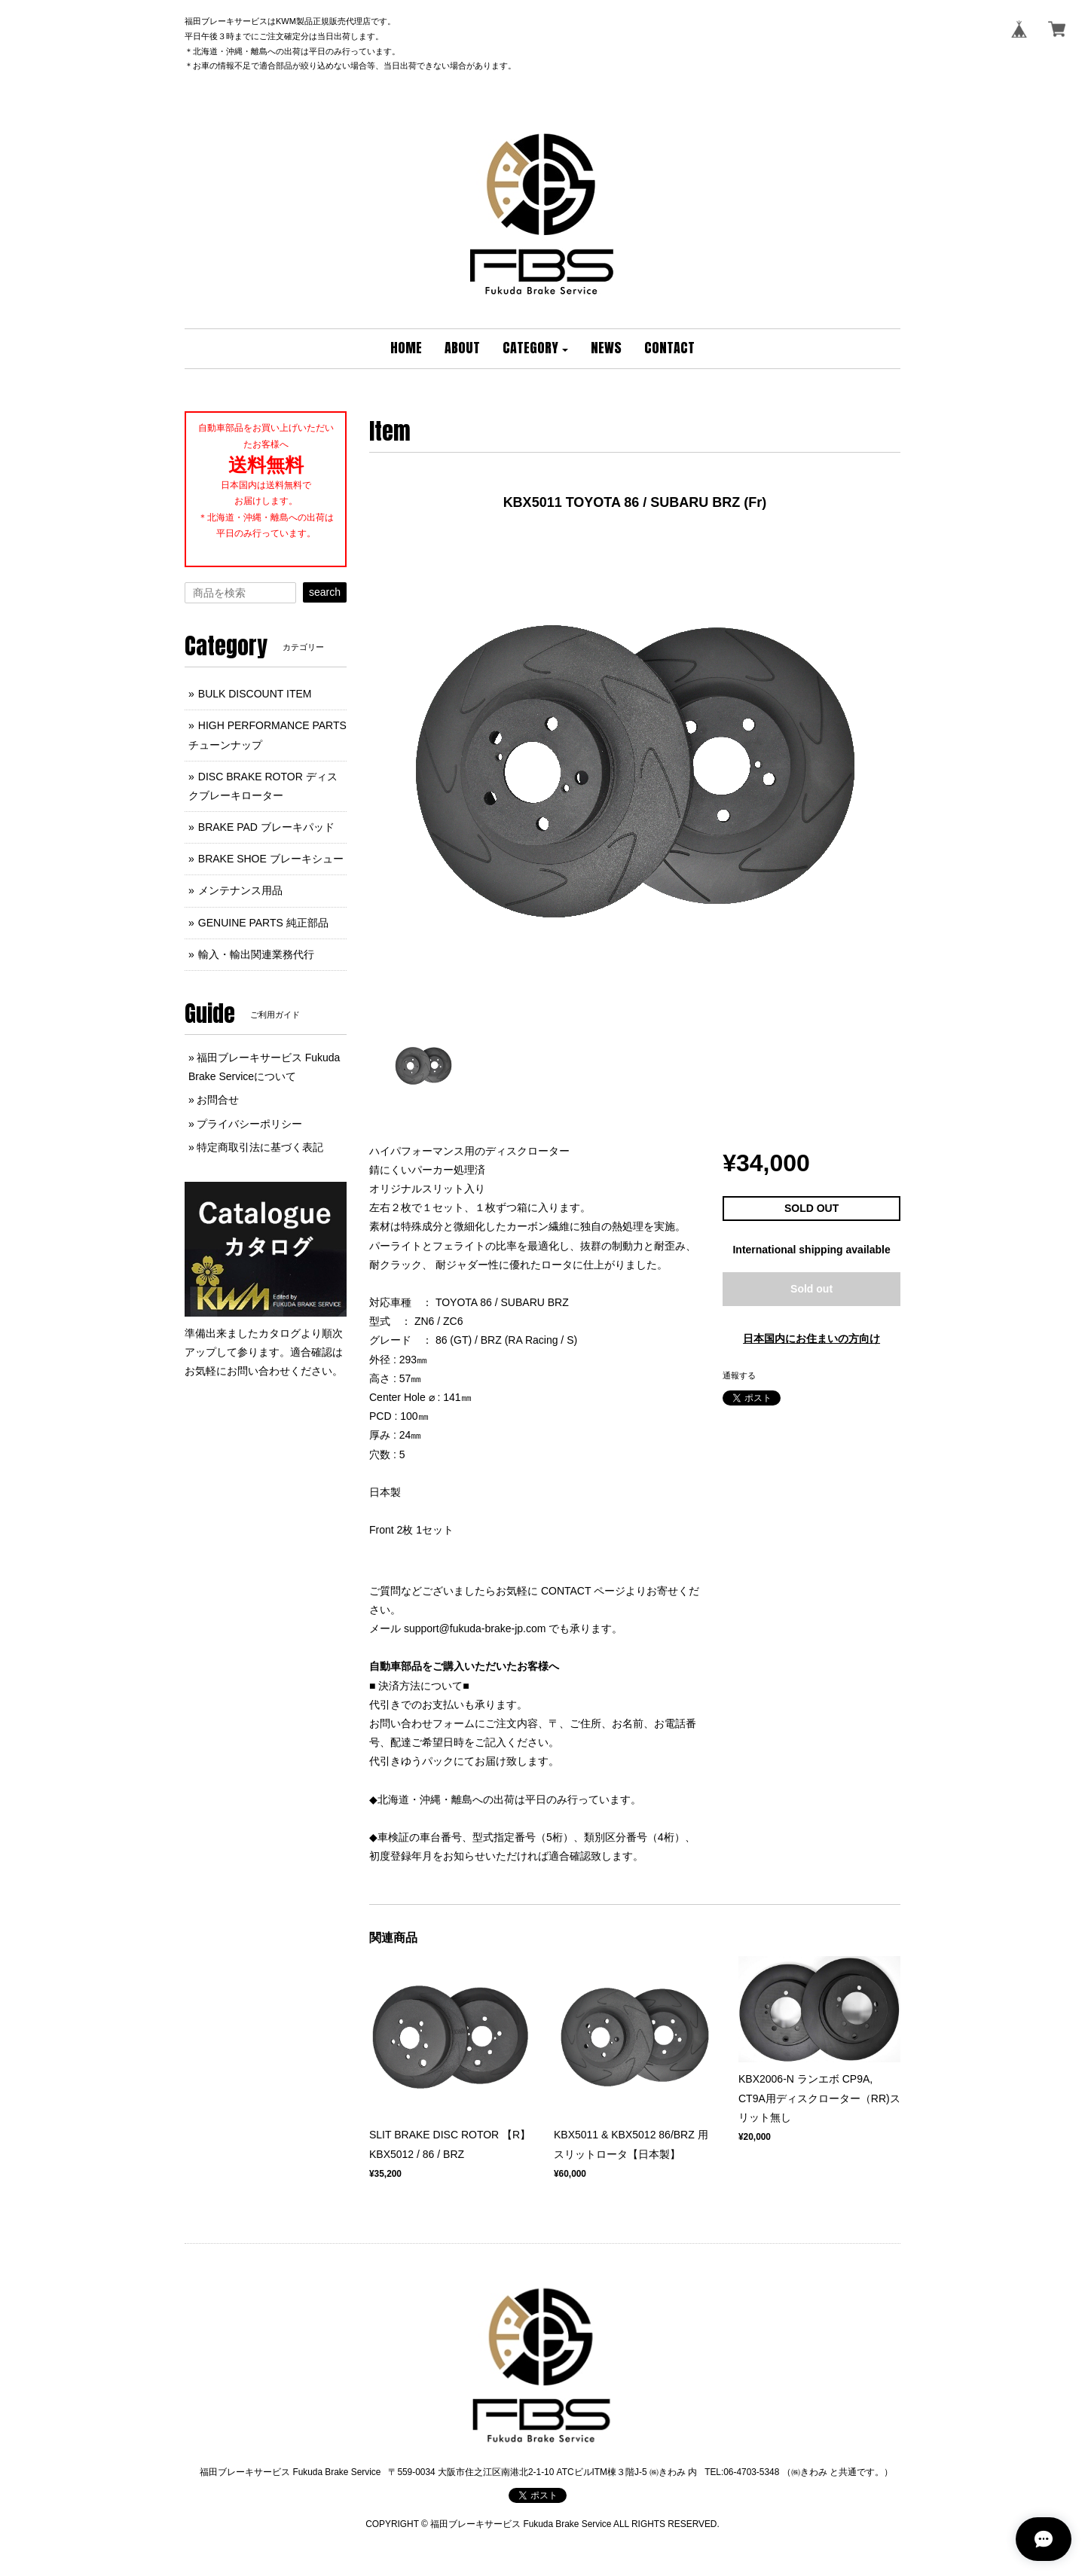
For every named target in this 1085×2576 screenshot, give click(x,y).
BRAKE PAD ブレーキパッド (266, 827)
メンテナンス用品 (240, 890)
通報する (739, 1375)
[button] (535, 348)
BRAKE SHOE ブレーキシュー (271, 859)
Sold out (811, 1289)
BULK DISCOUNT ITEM (255, 694)
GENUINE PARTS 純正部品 (263, 923)
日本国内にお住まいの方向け (811, 1338)
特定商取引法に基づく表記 (260, 1147)
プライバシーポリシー (249, 1124)
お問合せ (218, 1100)
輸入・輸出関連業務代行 (256, 954)
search (325, 592)
